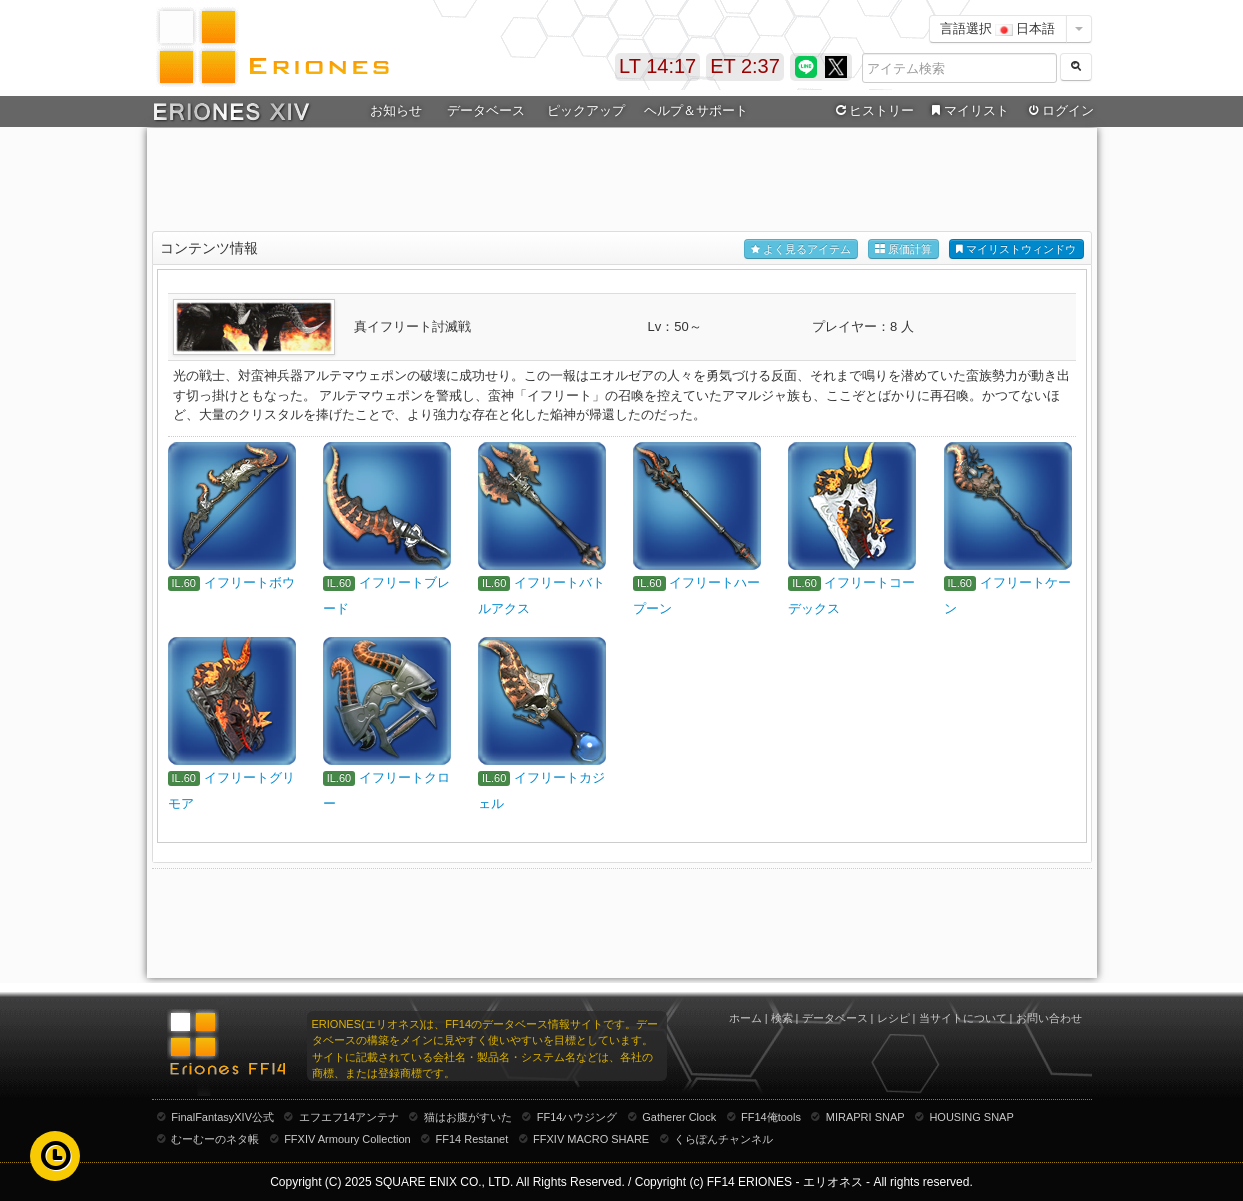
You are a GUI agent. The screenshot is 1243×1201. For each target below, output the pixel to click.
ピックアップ (586, 110)
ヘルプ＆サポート (696, 110)
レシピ (893, 1018)
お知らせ (396, 110)
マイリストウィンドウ (1016, 249)
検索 (782, 1018)
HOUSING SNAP (971, 1117)
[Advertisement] (622, 181)
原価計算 (903, 249)
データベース (486, 110)
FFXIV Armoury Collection (347, 1139)
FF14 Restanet (471, 1139)
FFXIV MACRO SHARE (591, 1139)
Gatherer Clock (679, 1117)
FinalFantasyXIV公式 (222, 1117)
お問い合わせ (1049, 1018)
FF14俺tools (771, 1117)
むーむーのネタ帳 (215, 1139)
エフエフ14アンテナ (349, 1117)
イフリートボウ (249, 582)
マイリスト (968, 111)
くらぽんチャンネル (723, 1139)
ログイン (1059, 111)
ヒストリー (873, 111)
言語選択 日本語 (998, 28)
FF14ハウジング (577, 1117)
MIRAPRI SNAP (865, 1117)
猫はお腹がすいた (468, 1117)
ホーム (745, 1018)
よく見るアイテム (801, 249)
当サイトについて (963, 1018)
